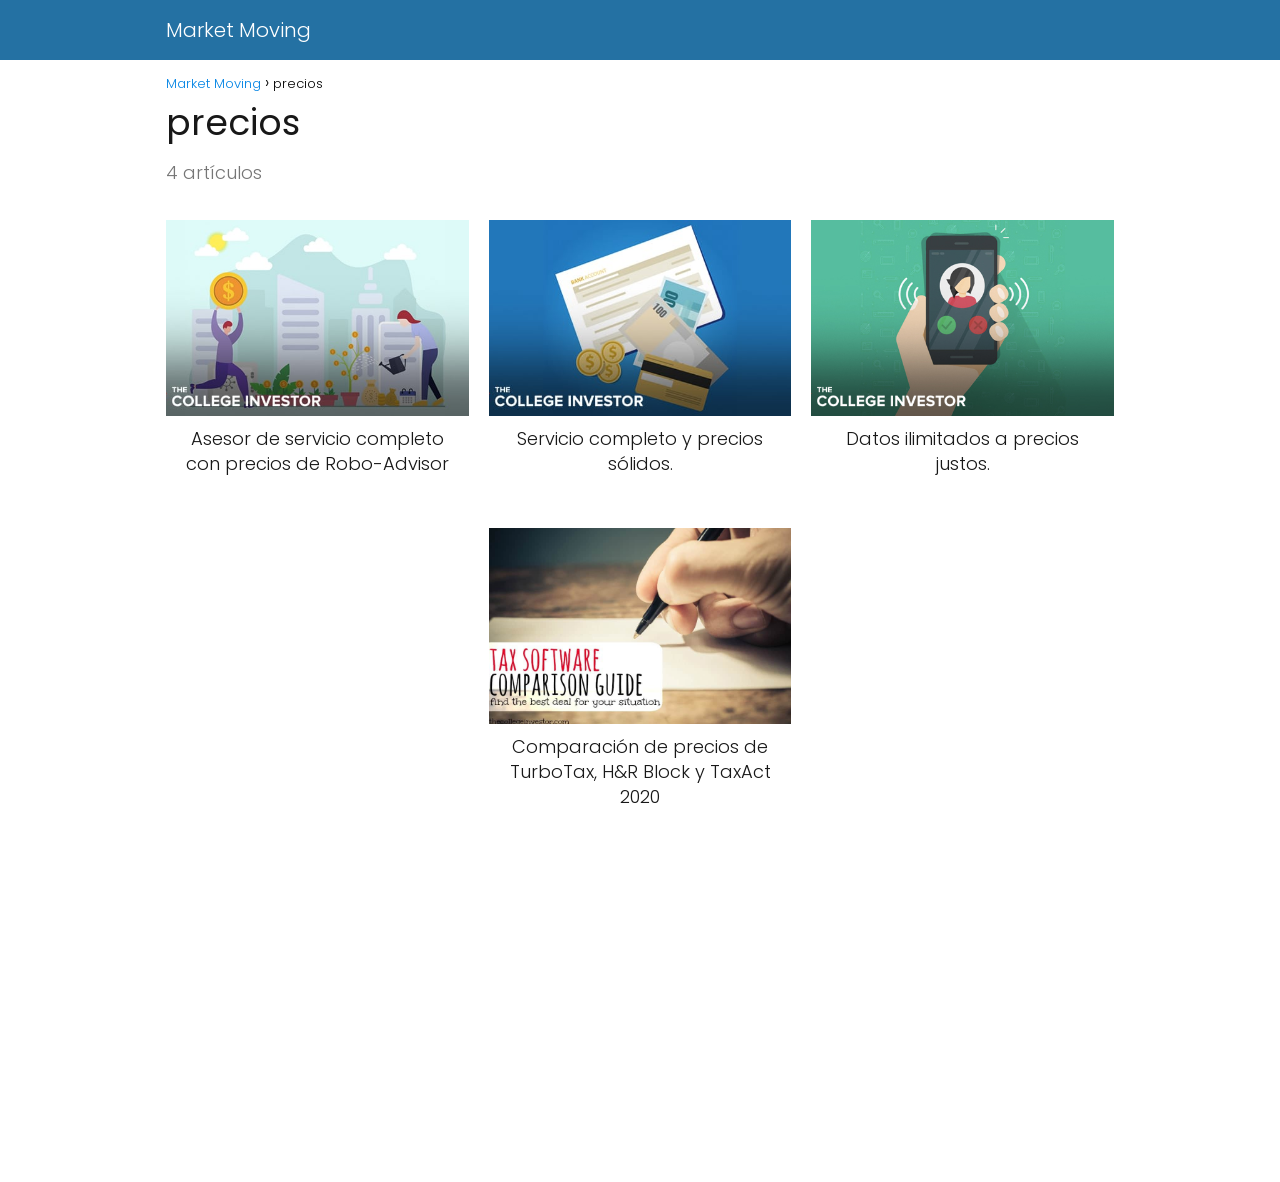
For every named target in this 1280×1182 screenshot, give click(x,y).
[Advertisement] (600, 1034)
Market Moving (238, 30)
